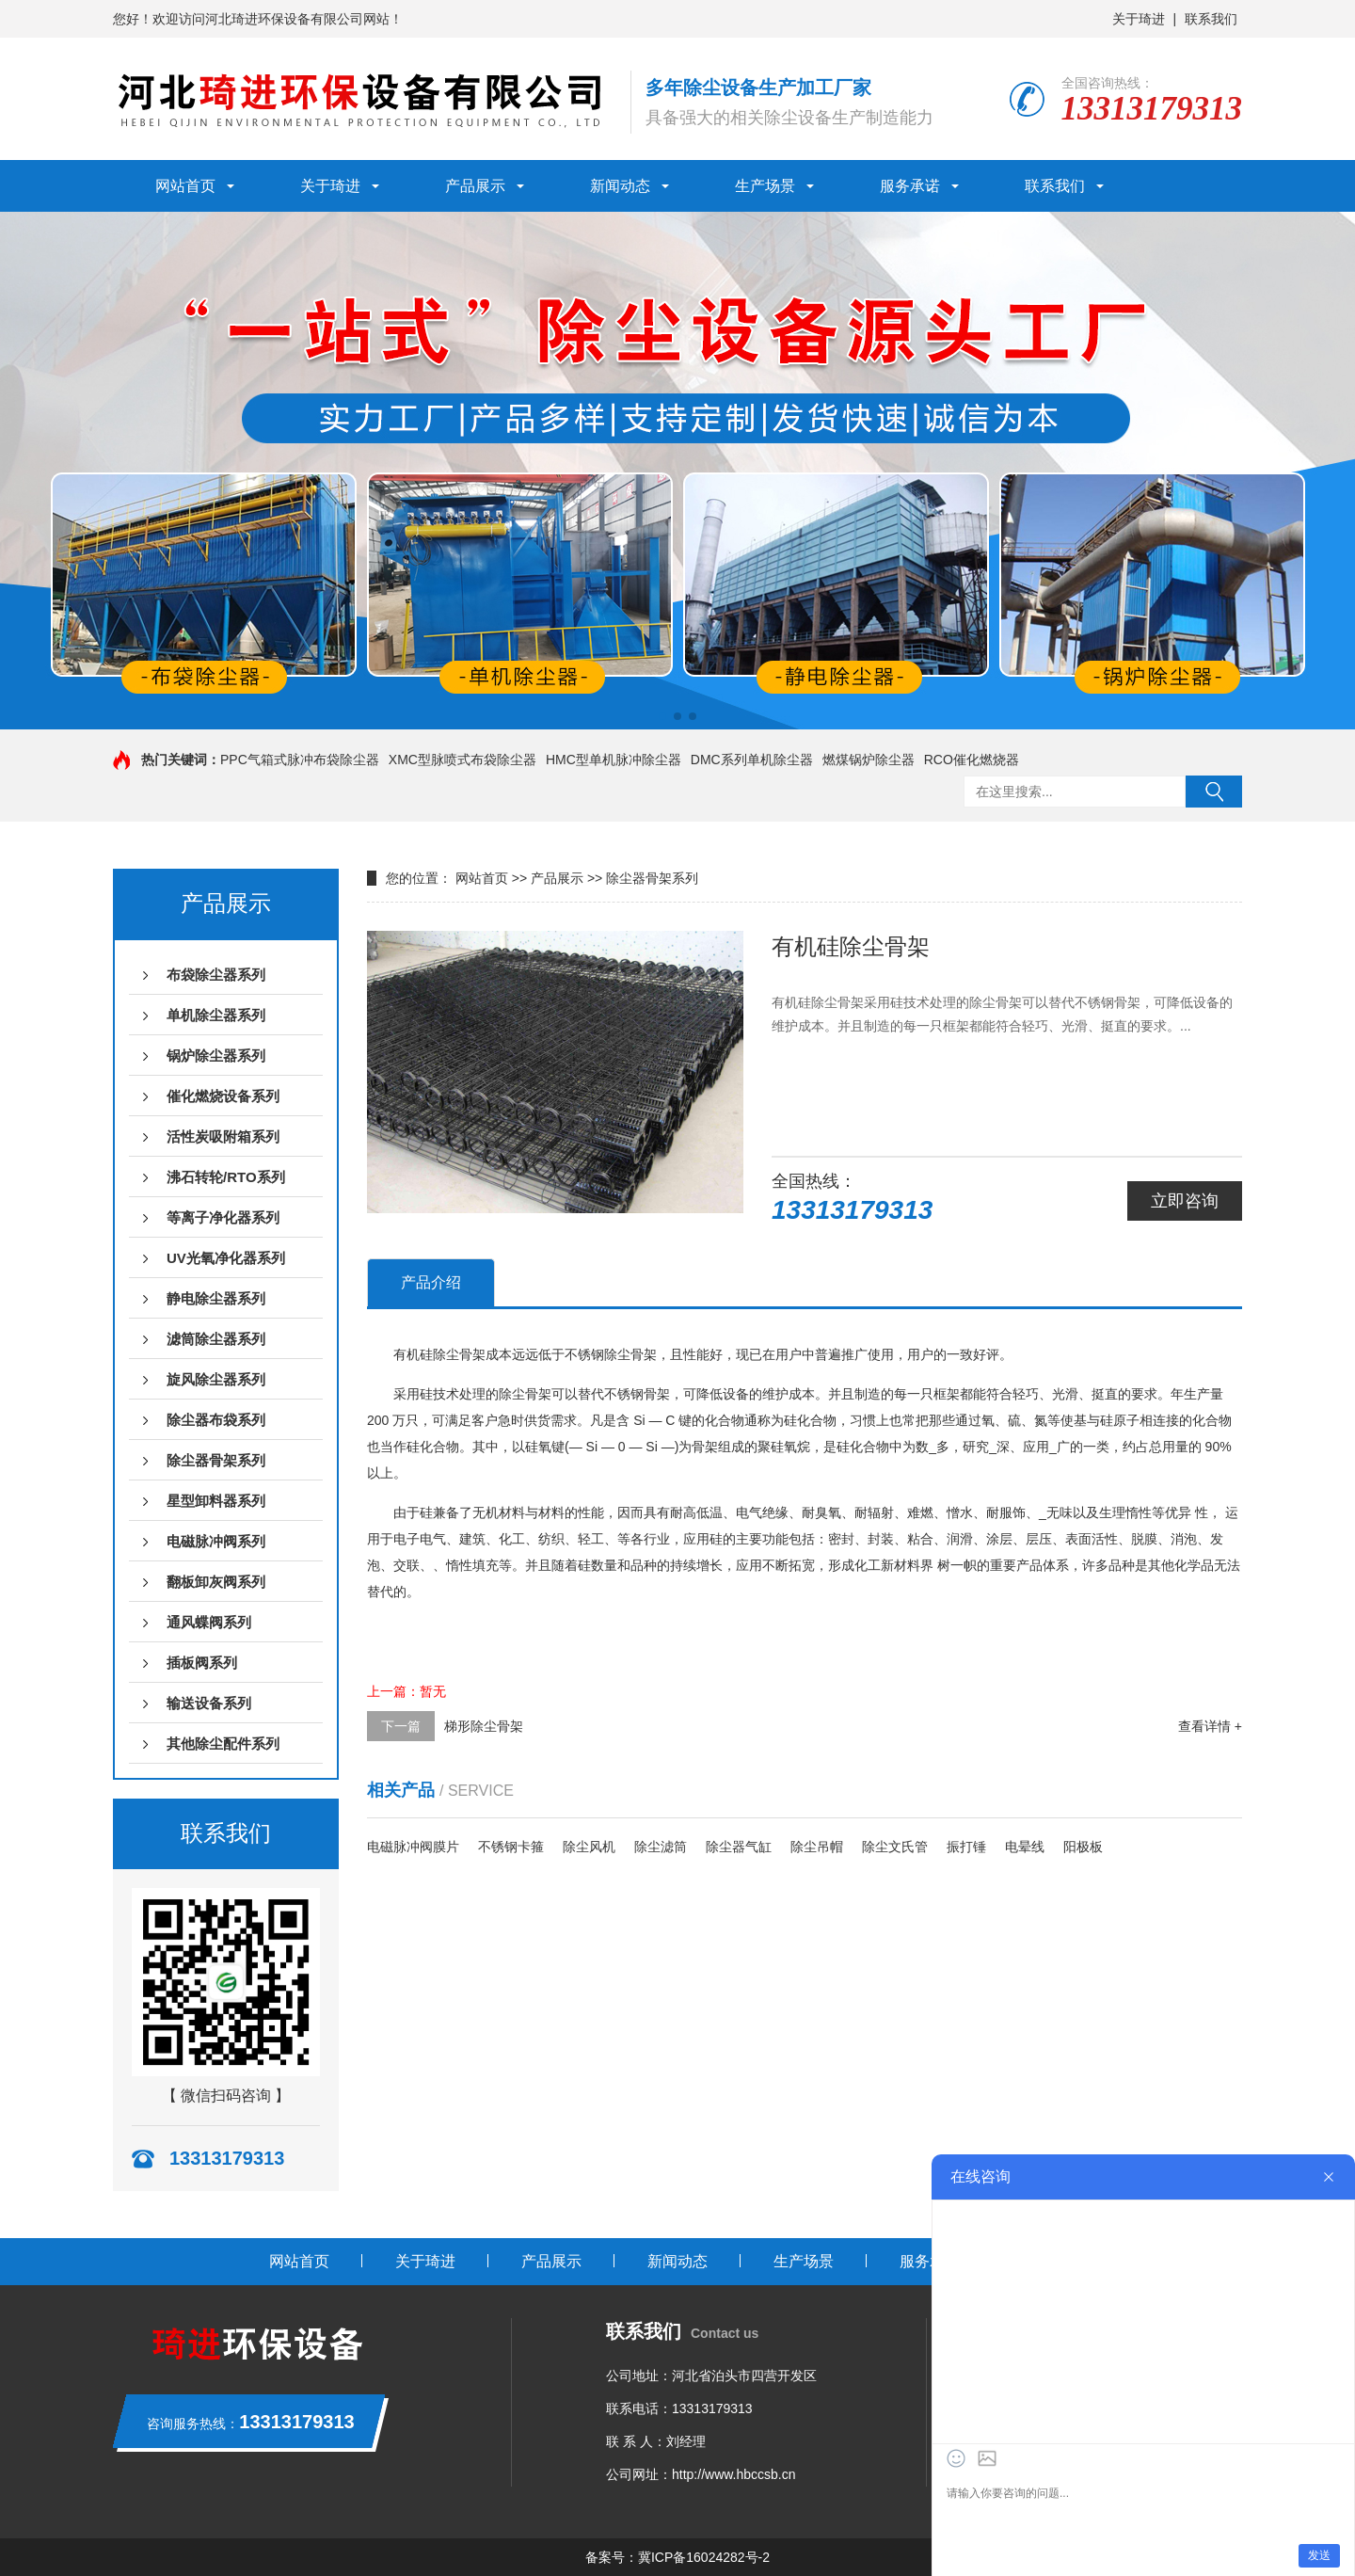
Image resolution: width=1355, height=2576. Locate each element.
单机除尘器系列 (216, 1015)
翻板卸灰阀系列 (216, 1582)
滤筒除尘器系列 (216, 1339)
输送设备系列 (209, 1703)
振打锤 (966, 1846)
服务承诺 (910, 186)
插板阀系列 (202, 1663)
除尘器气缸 (739, 1846)
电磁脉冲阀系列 (216, 1541)
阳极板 (1083, 1846)
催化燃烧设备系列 (223, 1096)
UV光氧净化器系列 (226, 1258)
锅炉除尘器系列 (216, 1056)
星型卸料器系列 (216, 1501)
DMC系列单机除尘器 (752, 759)
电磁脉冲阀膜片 (413, 1846)
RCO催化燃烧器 (971, 759)
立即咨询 (1185, 1201)
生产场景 (765, 186)
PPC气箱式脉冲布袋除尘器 (299, 759)
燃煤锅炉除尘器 (868, 759)
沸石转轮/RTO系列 (226, 1177)
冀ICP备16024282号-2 (704, 2557)
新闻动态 (620, 186)
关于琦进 (1138, 18)
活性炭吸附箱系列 (223, 1136)
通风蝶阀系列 (209, 1622)
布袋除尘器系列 (216, 975)
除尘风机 (589, 1846)
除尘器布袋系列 (216, 1420)
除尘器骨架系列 (216, 1460)
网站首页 (185, 186)
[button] (662, 716)
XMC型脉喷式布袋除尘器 (462, 759)
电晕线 (1024, 1846)
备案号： (611, 2557)
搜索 (1214, 792)
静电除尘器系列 (216, 1298)
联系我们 (1211, 18)
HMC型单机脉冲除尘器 (613, 759)
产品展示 (475, 186)
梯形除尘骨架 (483, 1726)
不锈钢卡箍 (511, 1846)
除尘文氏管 (895, 1846)
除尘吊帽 (816, 1846)
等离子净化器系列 (223, 1217)
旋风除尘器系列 (216, 1379)
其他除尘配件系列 (223, 1744)
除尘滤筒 (660, 1846)
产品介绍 (431, 1282)
